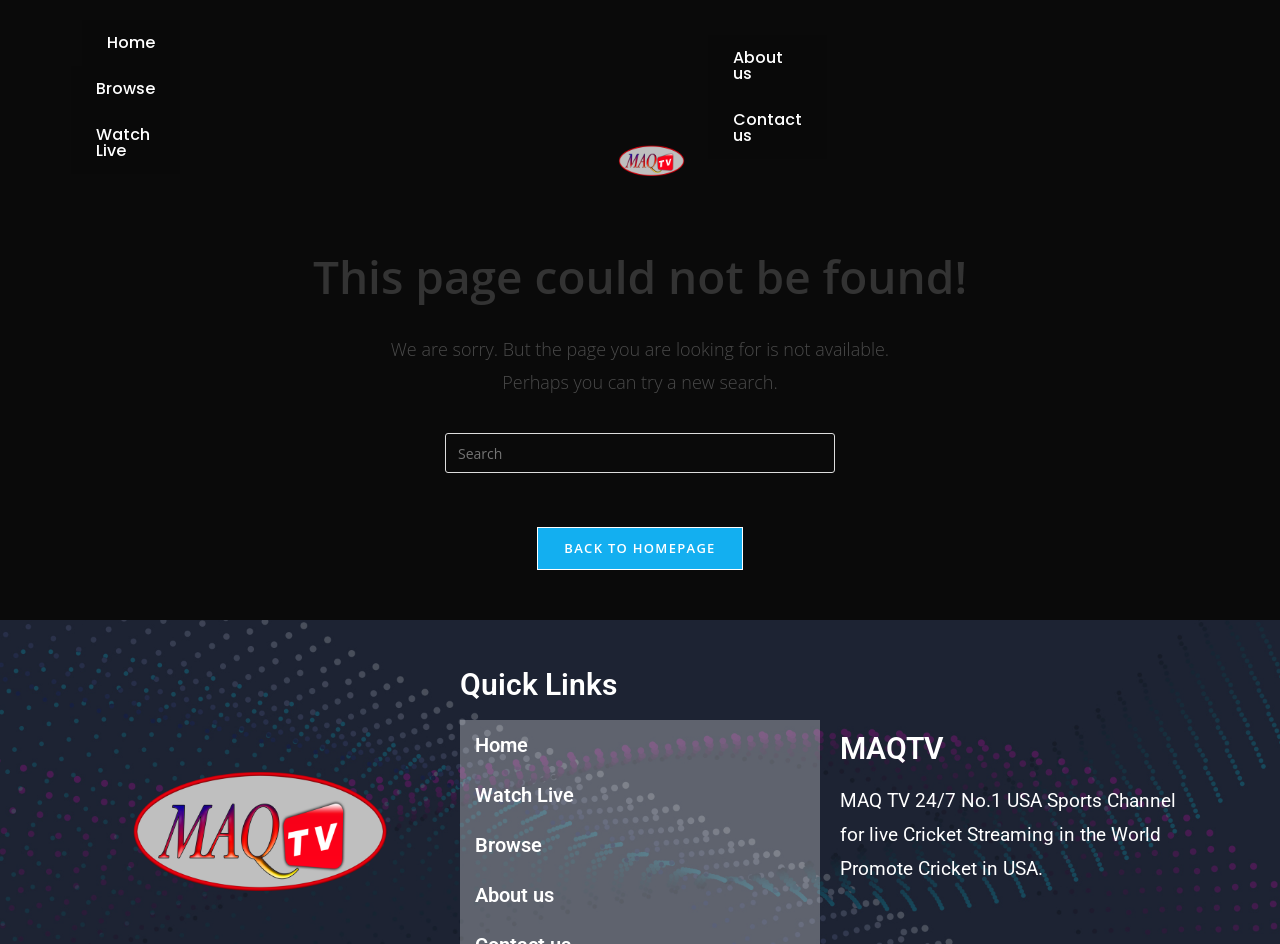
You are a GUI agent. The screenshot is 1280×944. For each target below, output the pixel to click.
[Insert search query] (640, 371)
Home (299, 55)
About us (769, 55)
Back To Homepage (639, 472)
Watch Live (526, 55)
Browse (402, 55)
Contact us (902, 55)
